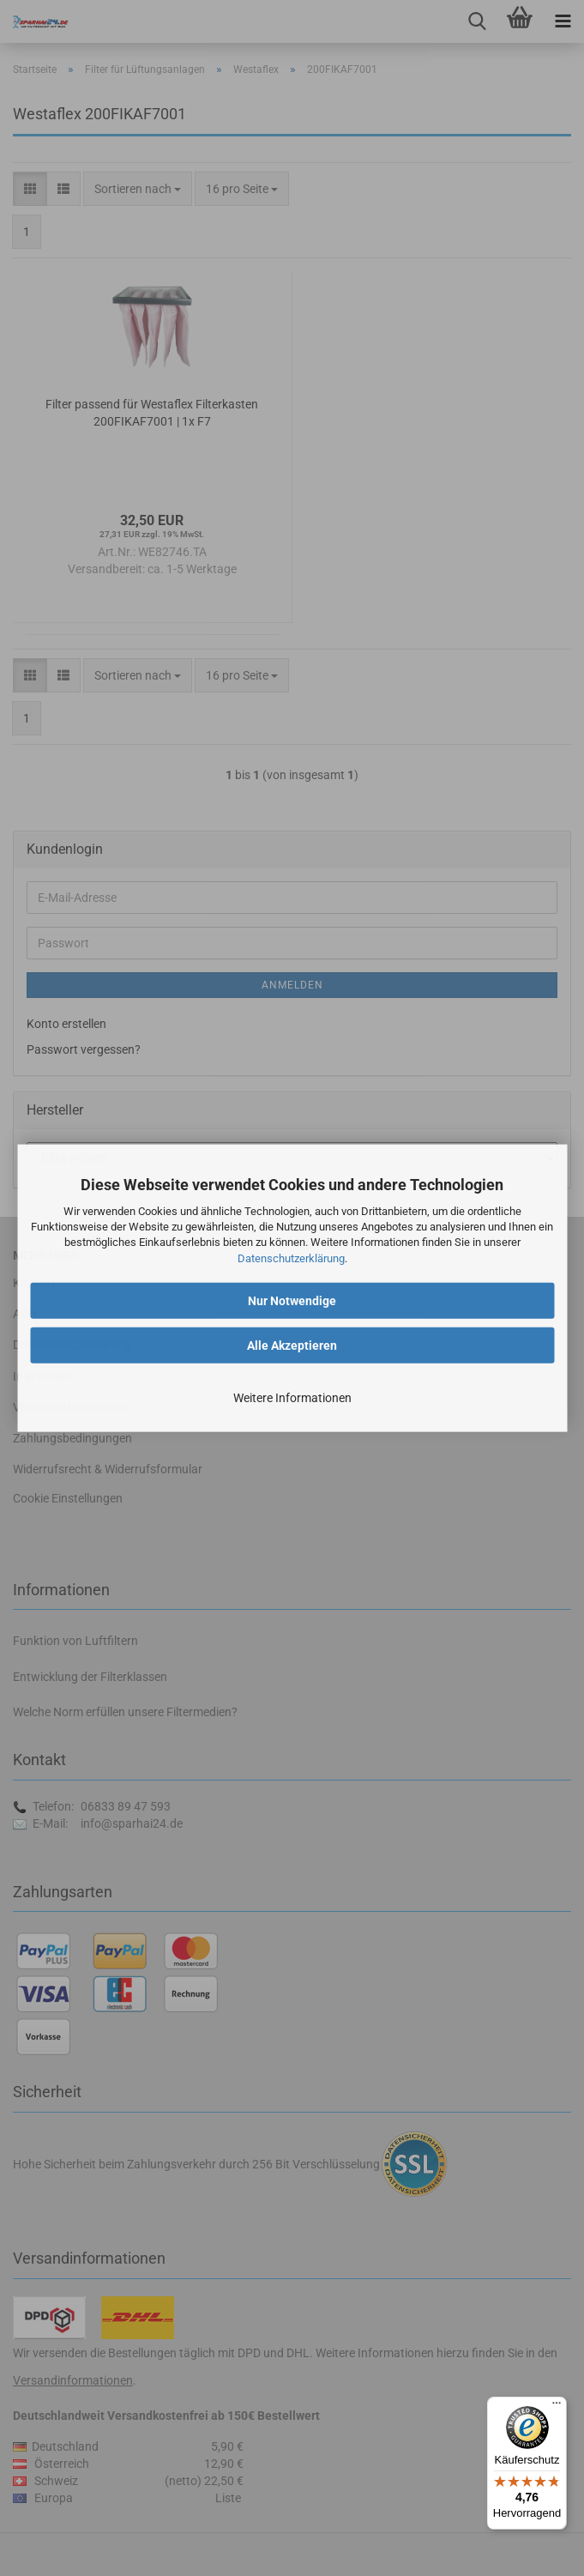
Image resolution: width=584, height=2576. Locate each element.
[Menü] (556, 2407)
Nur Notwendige (292, 1300)
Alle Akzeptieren (292, 1344)
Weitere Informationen (292, 1397)
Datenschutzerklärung (291, 1257)
